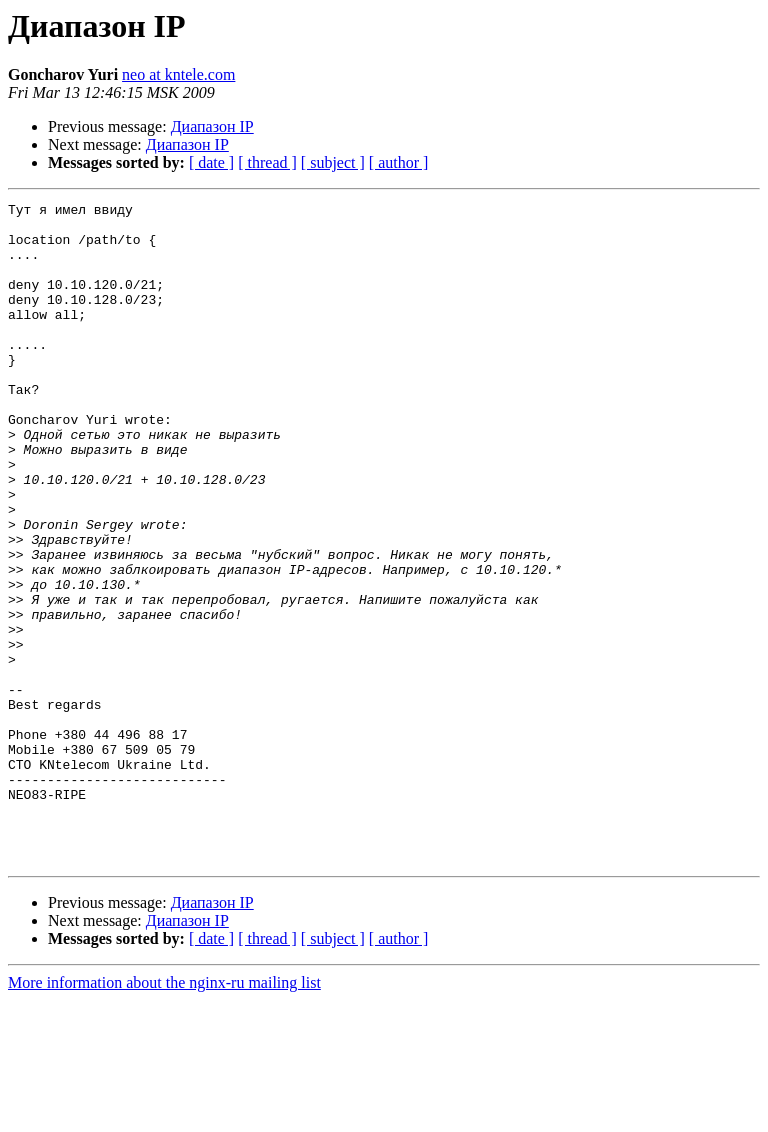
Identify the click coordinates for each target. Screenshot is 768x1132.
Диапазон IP (212, 126)
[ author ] (399, 162)
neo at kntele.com (178, 74)
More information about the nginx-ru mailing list (164, 1114)
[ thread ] (267, 162)
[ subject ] (333, 162)
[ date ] (211, 162)
